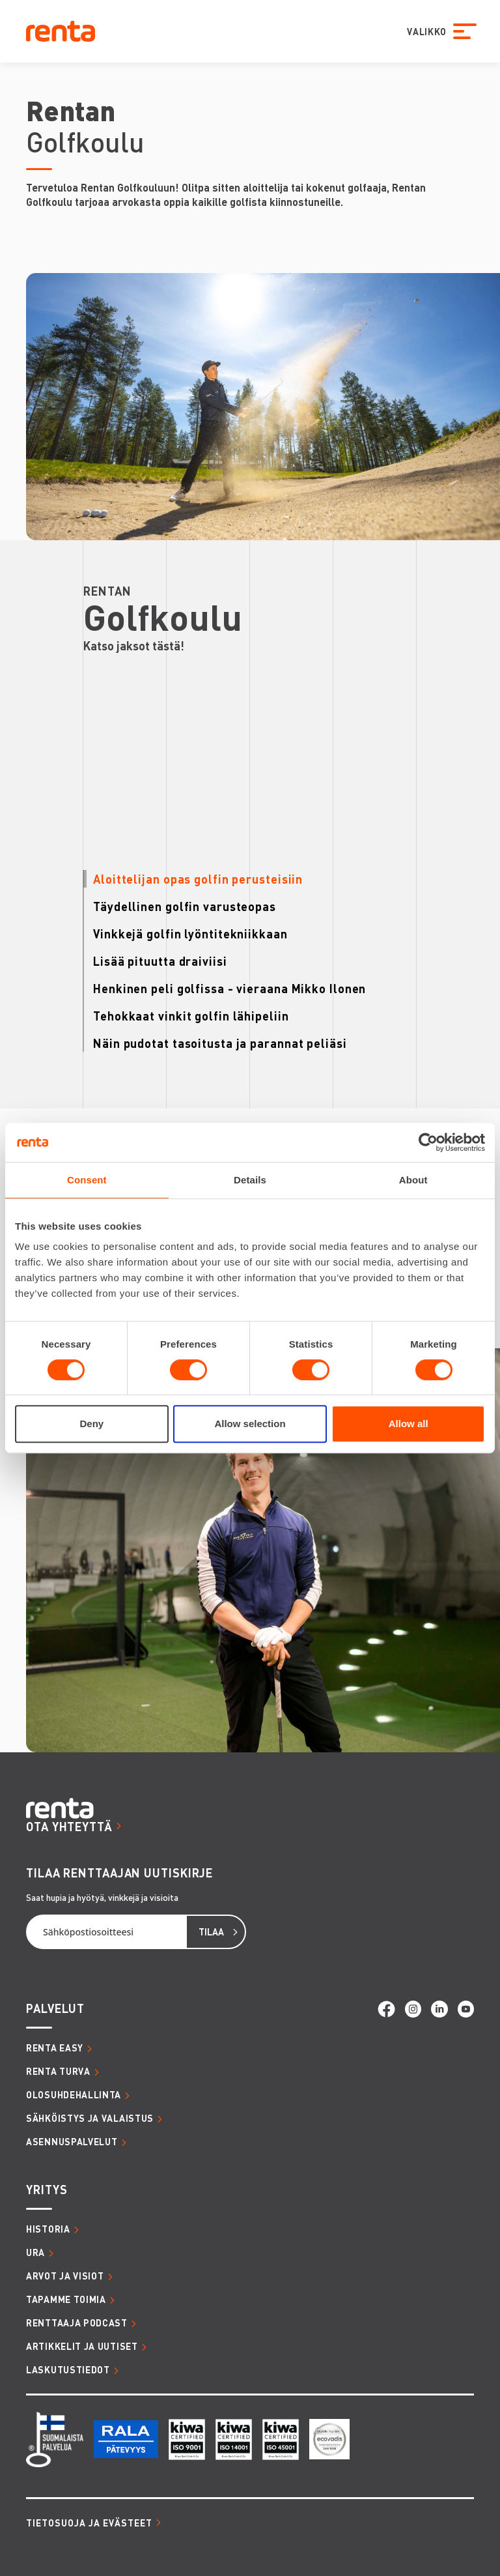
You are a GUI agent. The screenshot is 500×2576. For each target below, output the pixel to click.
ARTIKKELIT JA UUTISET (82, 2346)
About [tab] (413, 1179)
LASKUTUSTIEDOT (68, 2369)
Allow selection (249, 1423)
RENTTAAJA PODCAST (77, 2322)
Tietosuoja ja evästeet (89, 2522)
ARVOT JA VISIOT (65, 2275)
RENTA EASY (54, 2047)
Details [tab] (250, 1179)
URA (35, 2252)
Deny (91, 1423)
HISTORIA (48, 2229)
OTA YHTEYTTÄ (69, 1826)
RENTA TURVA (58, 2071)
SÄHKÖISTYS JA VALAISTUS (90, 2118)
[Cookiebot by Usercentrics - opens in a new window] (428, 1142)
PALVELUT (55, 2008)
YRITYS (46, 2189)
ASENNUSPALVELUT (72, 2141)
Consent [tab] (87, 1179)
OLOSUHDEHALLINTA (73, 2094)
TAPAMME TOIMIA (66, 2299)
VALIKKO (424, 31)
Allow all (408, 1423)
